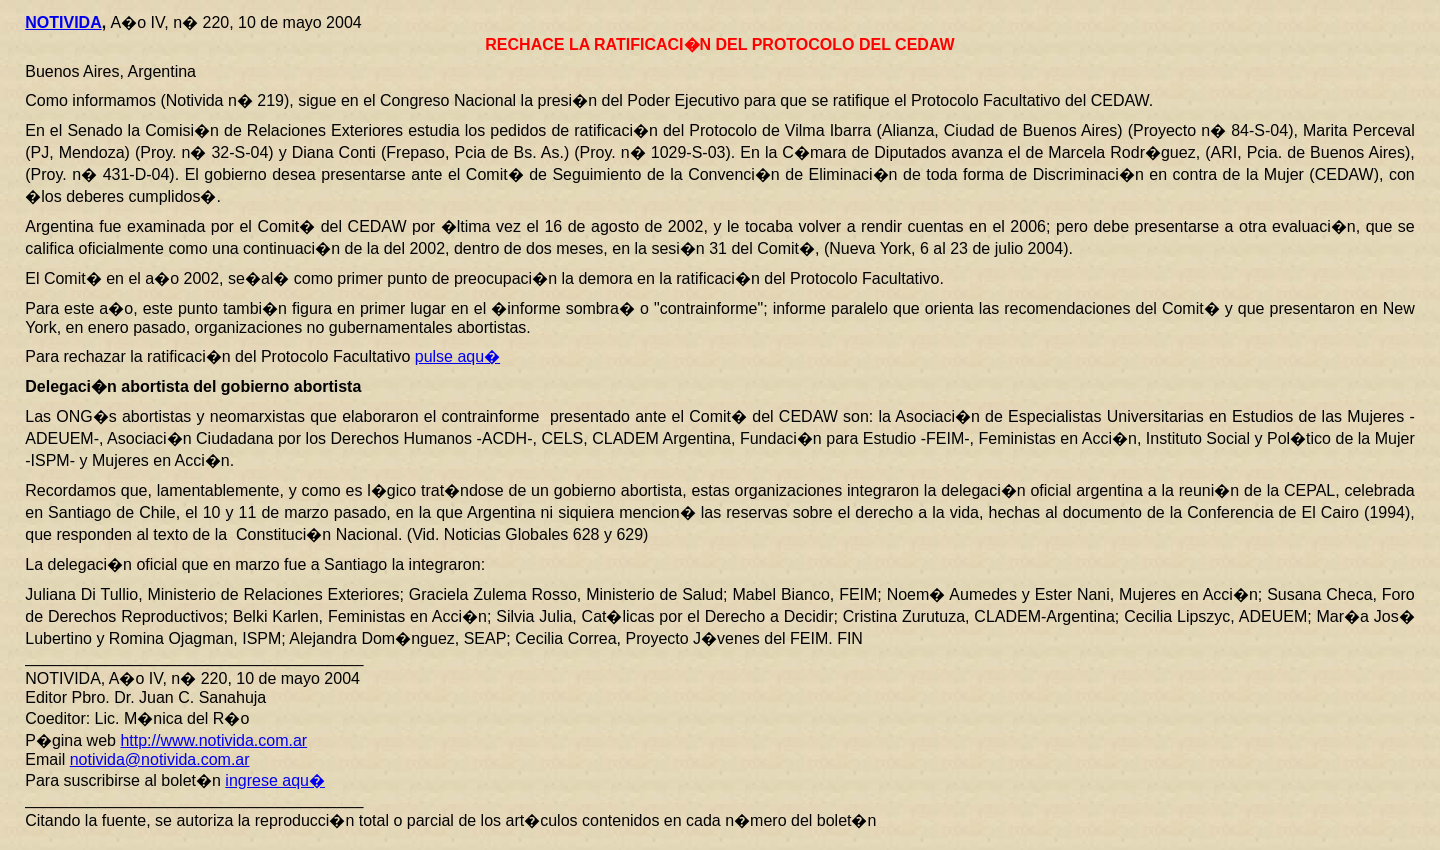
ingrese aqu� (275, 780)
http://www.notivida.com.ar (213, 740)
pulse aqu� (457, 356)
